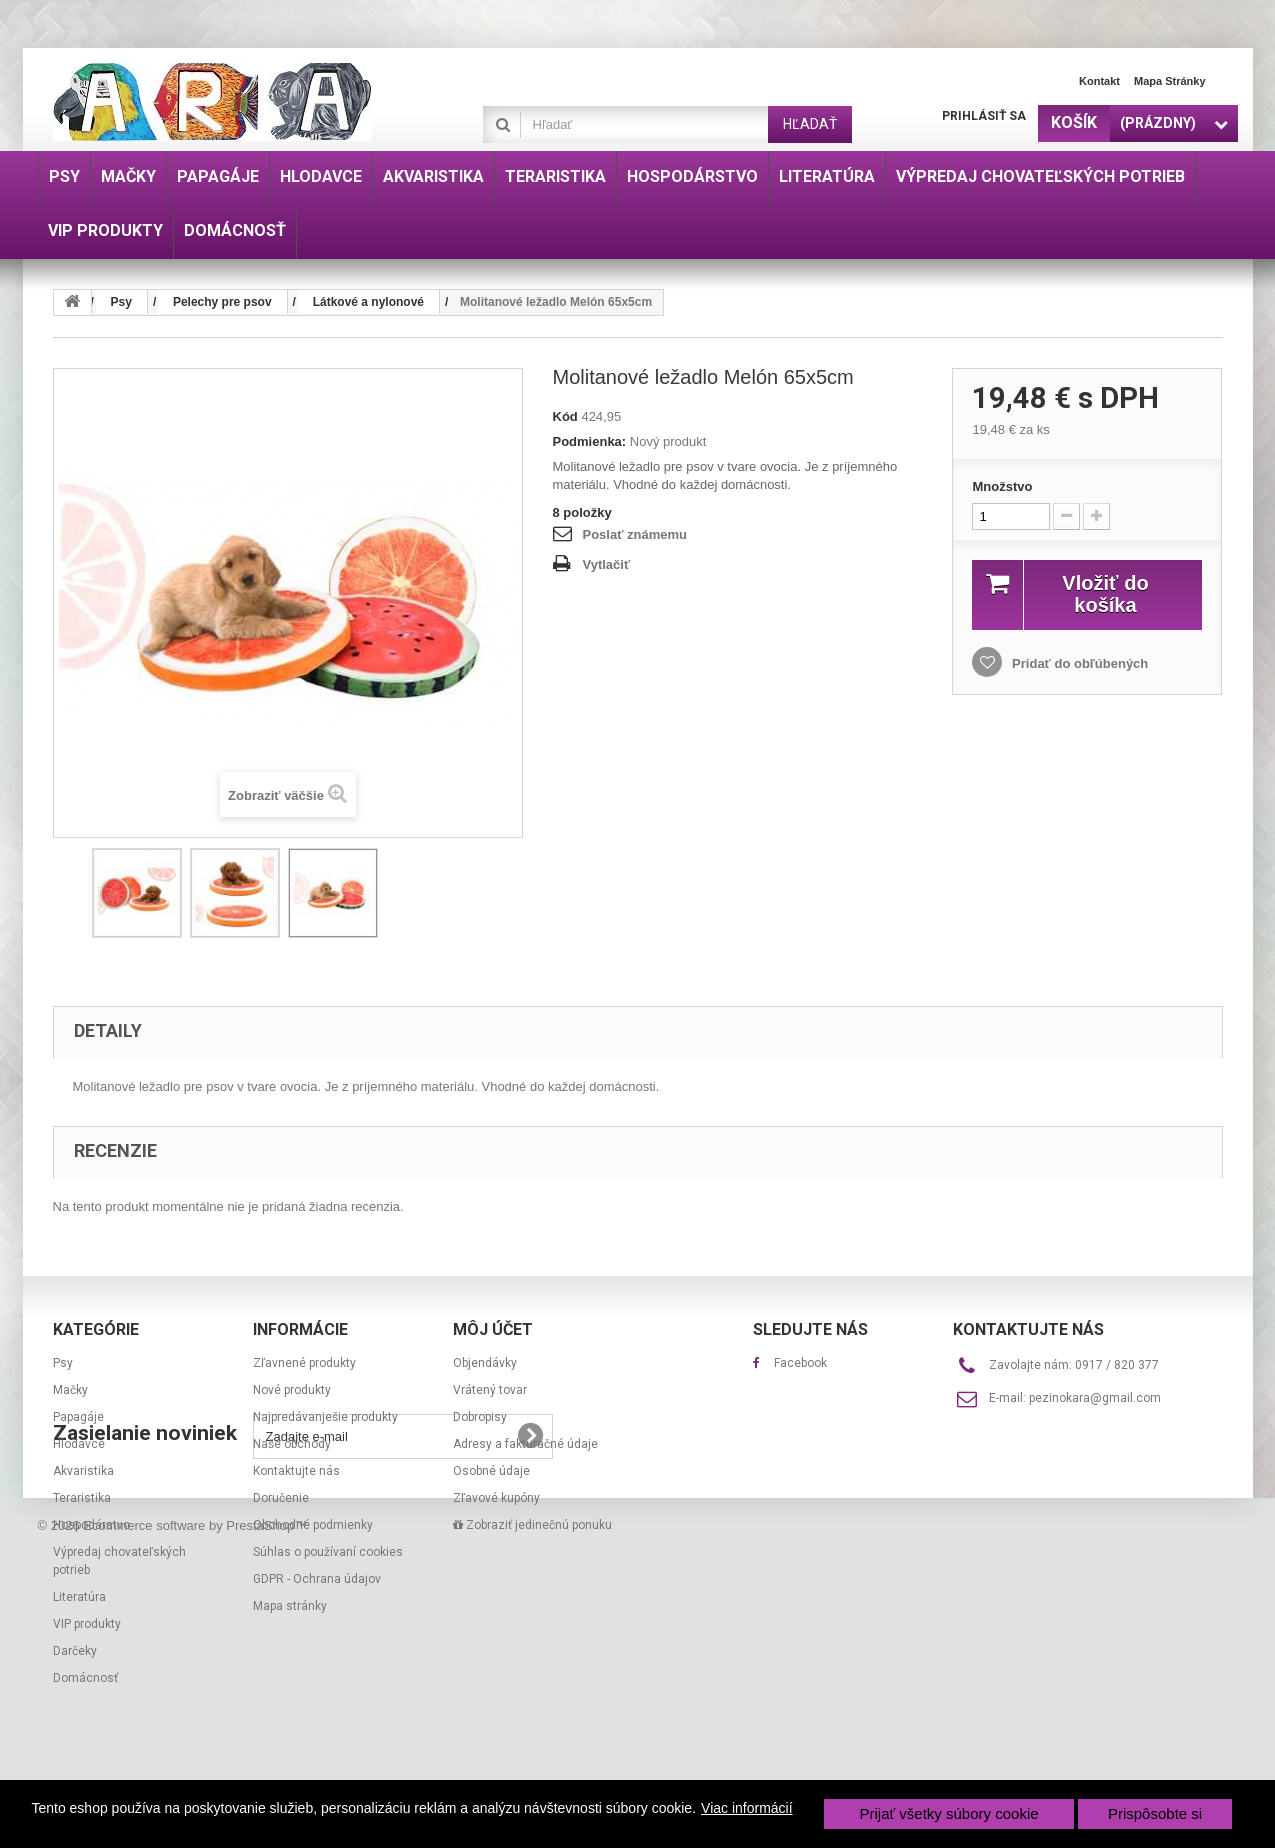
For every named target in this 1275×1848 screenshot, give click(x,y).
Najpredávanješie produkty (325, 1417)
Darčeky (75, 1651)
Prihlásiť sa (984, 116)
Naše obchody (292, 1444)
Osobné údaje (491, 1471)
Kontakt (1099, 81)
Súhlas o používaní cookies (328, 1552)
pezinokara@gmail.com (1095, 1398)
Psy (63, 1363)
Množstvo (1002, 486)
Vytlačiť (607, 564)
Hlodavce (79, 1444)
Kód (565, 416)
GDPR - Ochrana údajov (317, 1579)
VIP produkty (87, 1624)
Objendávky (485, 1363)
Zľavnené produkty (304, 1363)
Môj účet (493, 1329)
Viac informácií (747, 1808)
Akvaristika (83, 1471)
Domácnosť (85, 1678)
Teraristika (82, 1498)
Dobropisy (480, 1417)
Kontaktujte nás (296, 1471)
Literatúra (79, 1597)
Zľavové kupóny (496, 1498)
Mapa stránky (1170, 81)
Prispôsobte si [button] (1155, 1813)
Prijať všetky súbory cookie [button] (949, 1813)
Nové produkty (292, 1390)
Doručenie (281, 1498)
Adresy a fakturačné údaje (525, 1444)
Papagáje (78, 1417)
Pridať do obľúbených (1078, 663)
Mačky (70, 1390)
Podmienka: (590, 441)
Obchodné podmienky (313, 1525)
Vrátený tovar (490, 1390)
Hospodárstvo (91, 1525)
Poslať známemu (635, 534)
